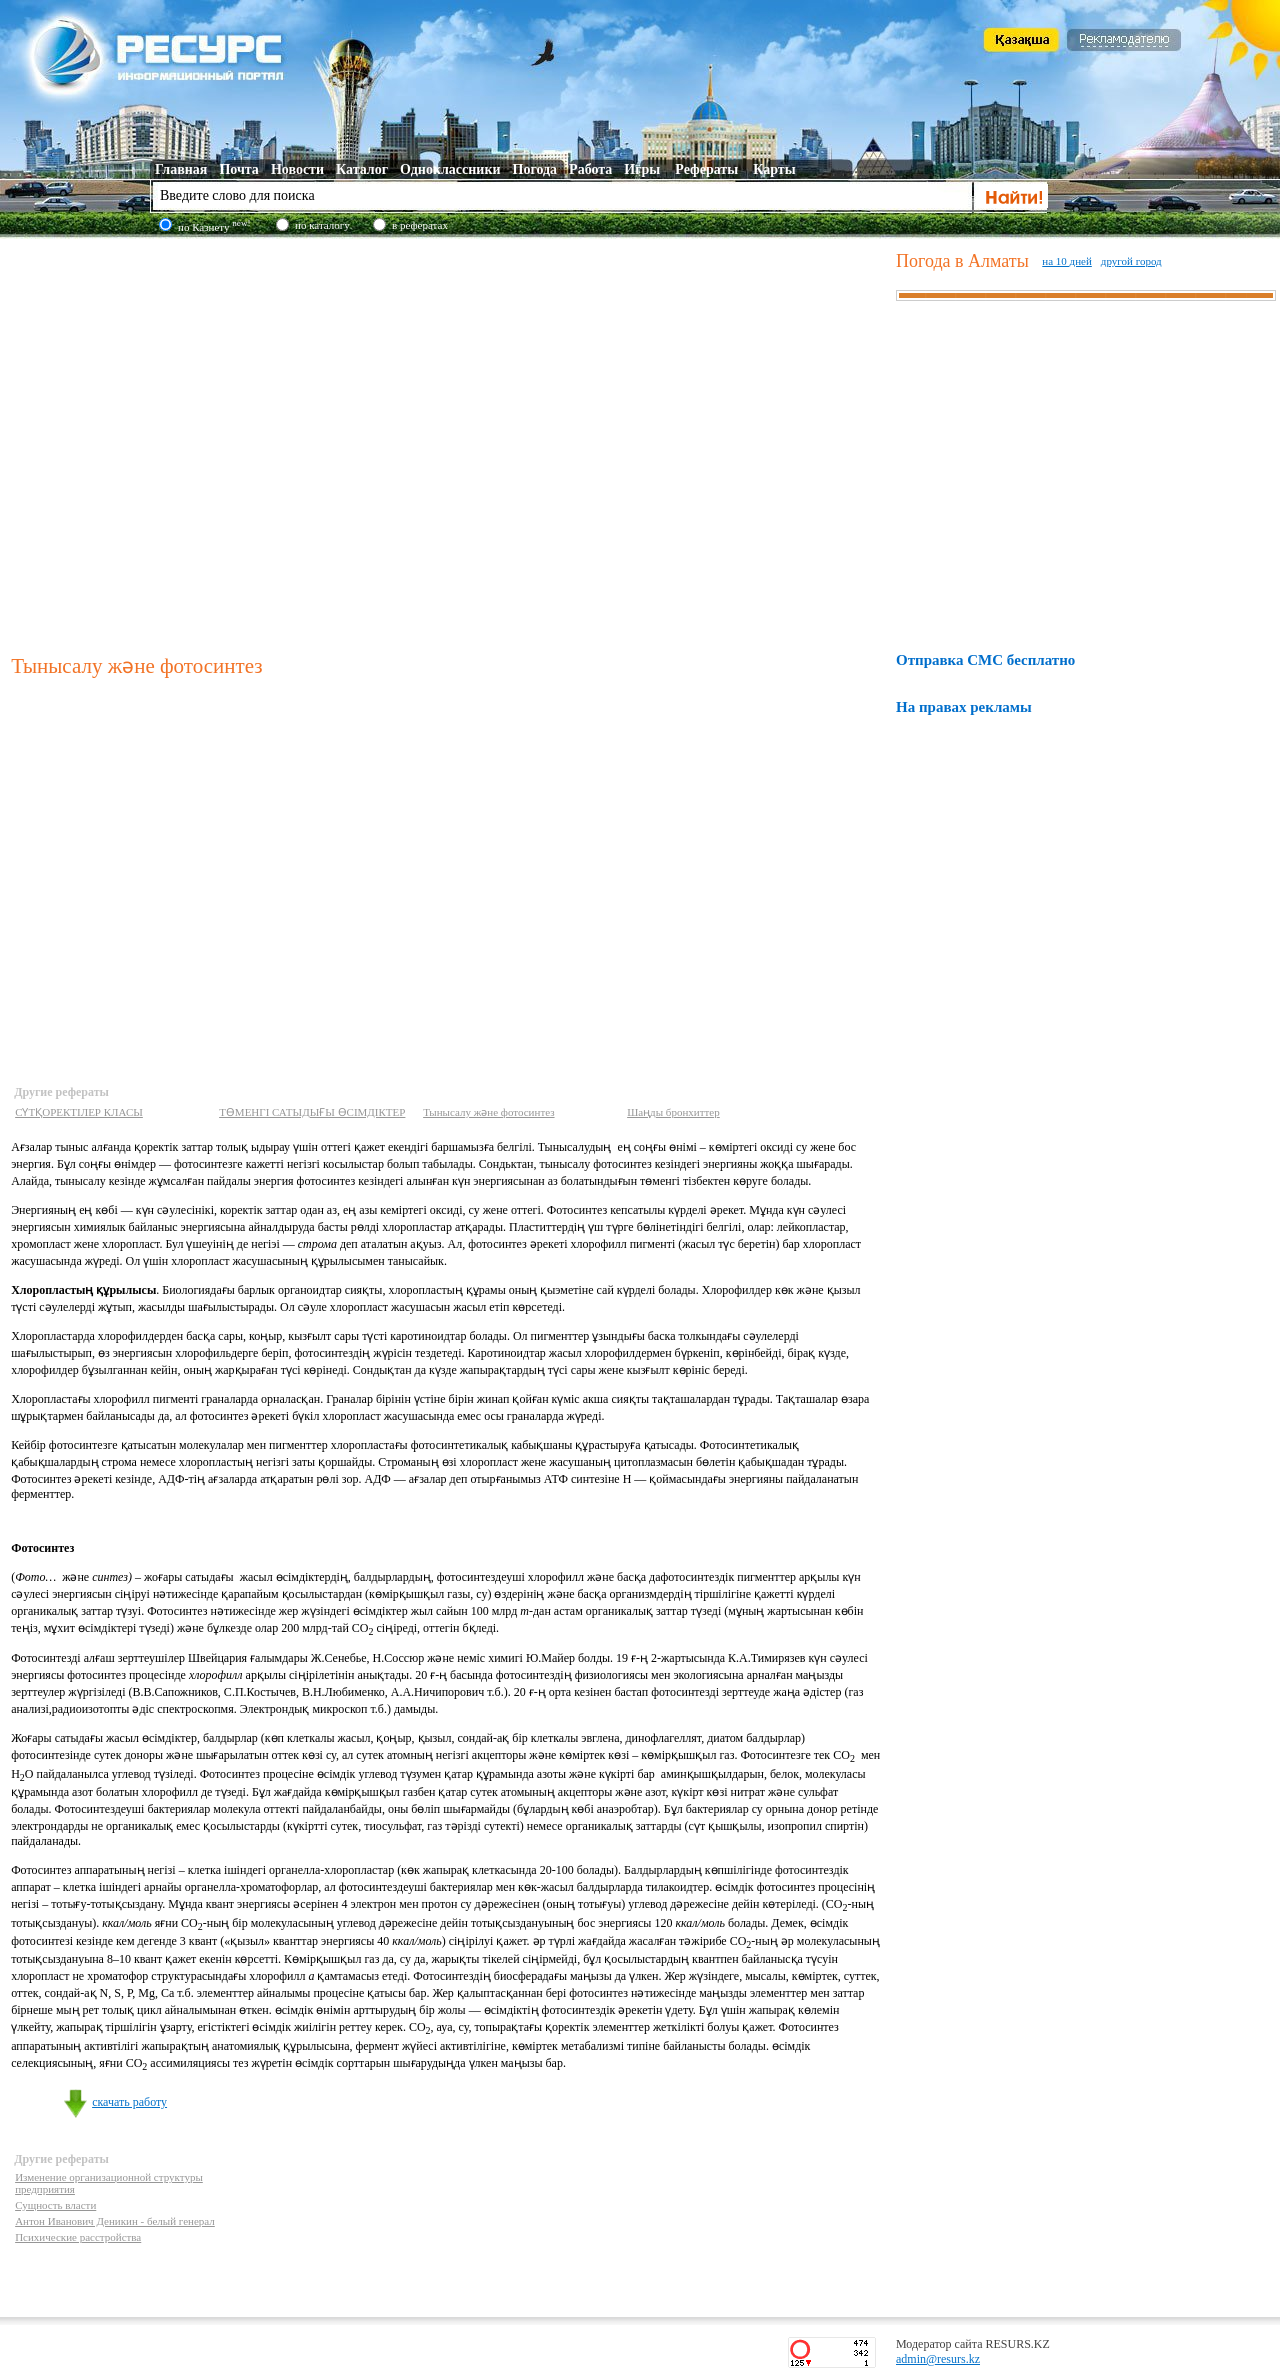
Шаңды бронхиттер (673, 1112)
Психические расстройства (78, 2237)
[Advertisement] (187, 441)
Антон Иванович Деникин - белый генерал (115, 2221)
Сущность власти (55, 2205)
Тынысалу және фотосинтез (488, 1112)
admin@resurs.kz (938, 2359)
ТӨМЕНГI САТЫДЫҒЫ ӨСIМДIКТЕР (312, 1112)
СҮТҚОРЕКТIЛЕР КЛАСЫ (79, 1112)
